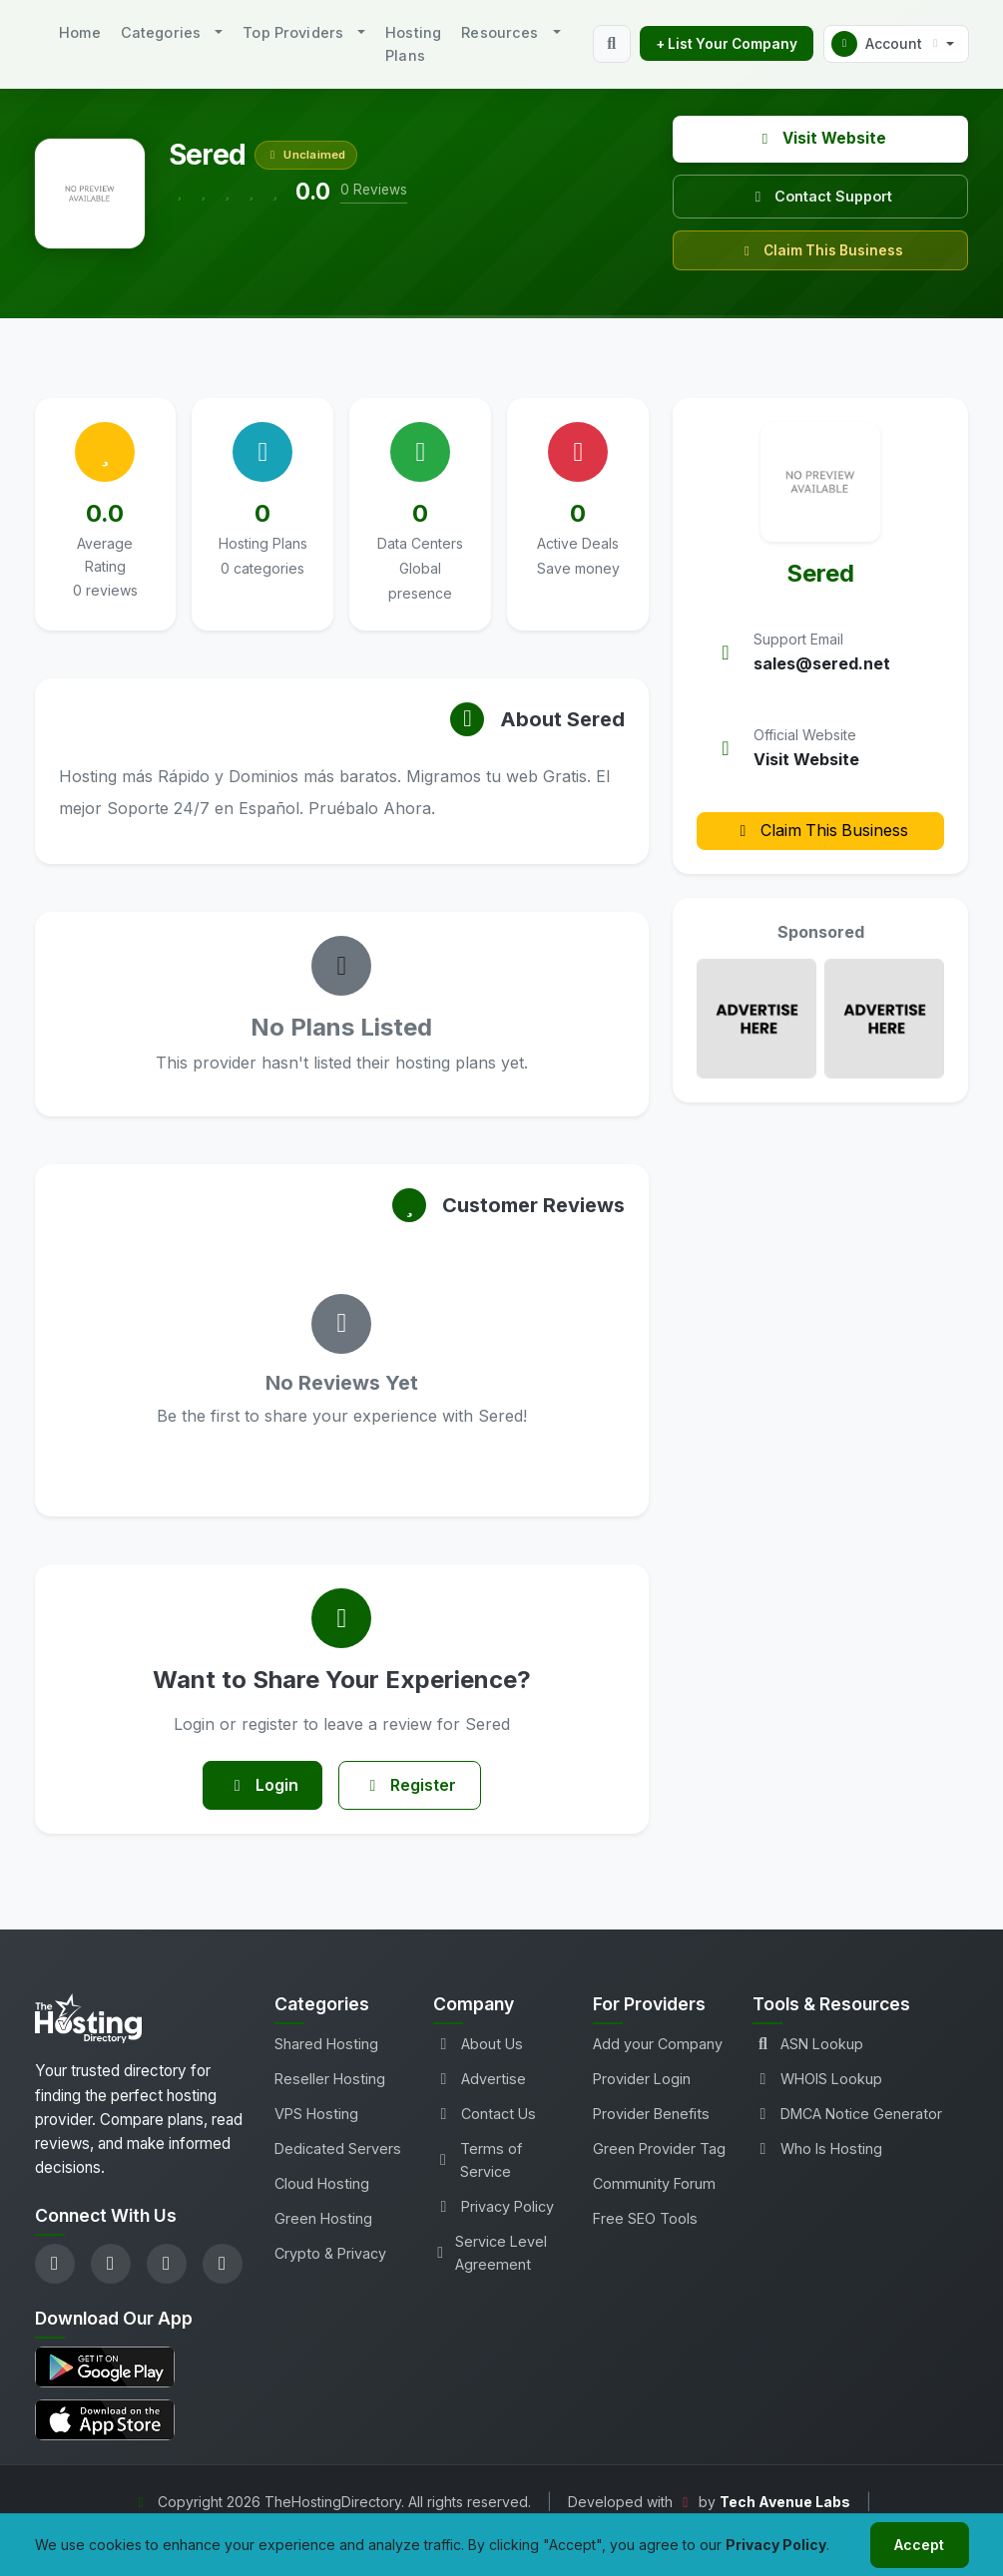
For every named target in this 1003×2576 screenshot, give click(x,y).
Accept (919, 2544)
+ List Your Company (726, 44)
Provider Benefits (651, 2114)
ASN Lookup (807, 2044)
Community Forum (654, 2184)
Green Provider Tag (659, 2149)
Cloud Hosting (321, 2184)
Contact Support (820, 196)
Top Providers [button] (293, 32)
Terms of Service (477, 2161)
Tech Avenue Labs (785, 2502)
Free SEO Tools (645, 2219)
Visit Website (820, 138)
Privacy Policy (493, 2207)
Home (80, 32)
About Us (478, 2044)
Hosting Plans (413, 44)
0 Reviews (373, 190)
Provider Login (642, 2079)
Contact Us (484, 2114)
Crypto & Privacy (330, 2254)
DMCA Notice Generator (847, 2114)
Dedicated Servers (337, 2149)
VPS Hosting (316, 2114)
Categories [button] (161, 32)
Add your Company (658, 2044)
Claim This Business (821, 250)
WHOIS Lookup (817, 2079)
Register (410, 1786)
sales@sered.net (821, 663)
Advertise (479, 2079)
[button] (896, 44)
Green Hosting (323, 2219)
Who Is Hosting (817, 2149)
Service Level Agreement (489, 2254)
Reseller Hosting (329, 2079)
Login (262, 1786)
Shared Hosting (326, 2044)
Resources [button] (499, 32)
